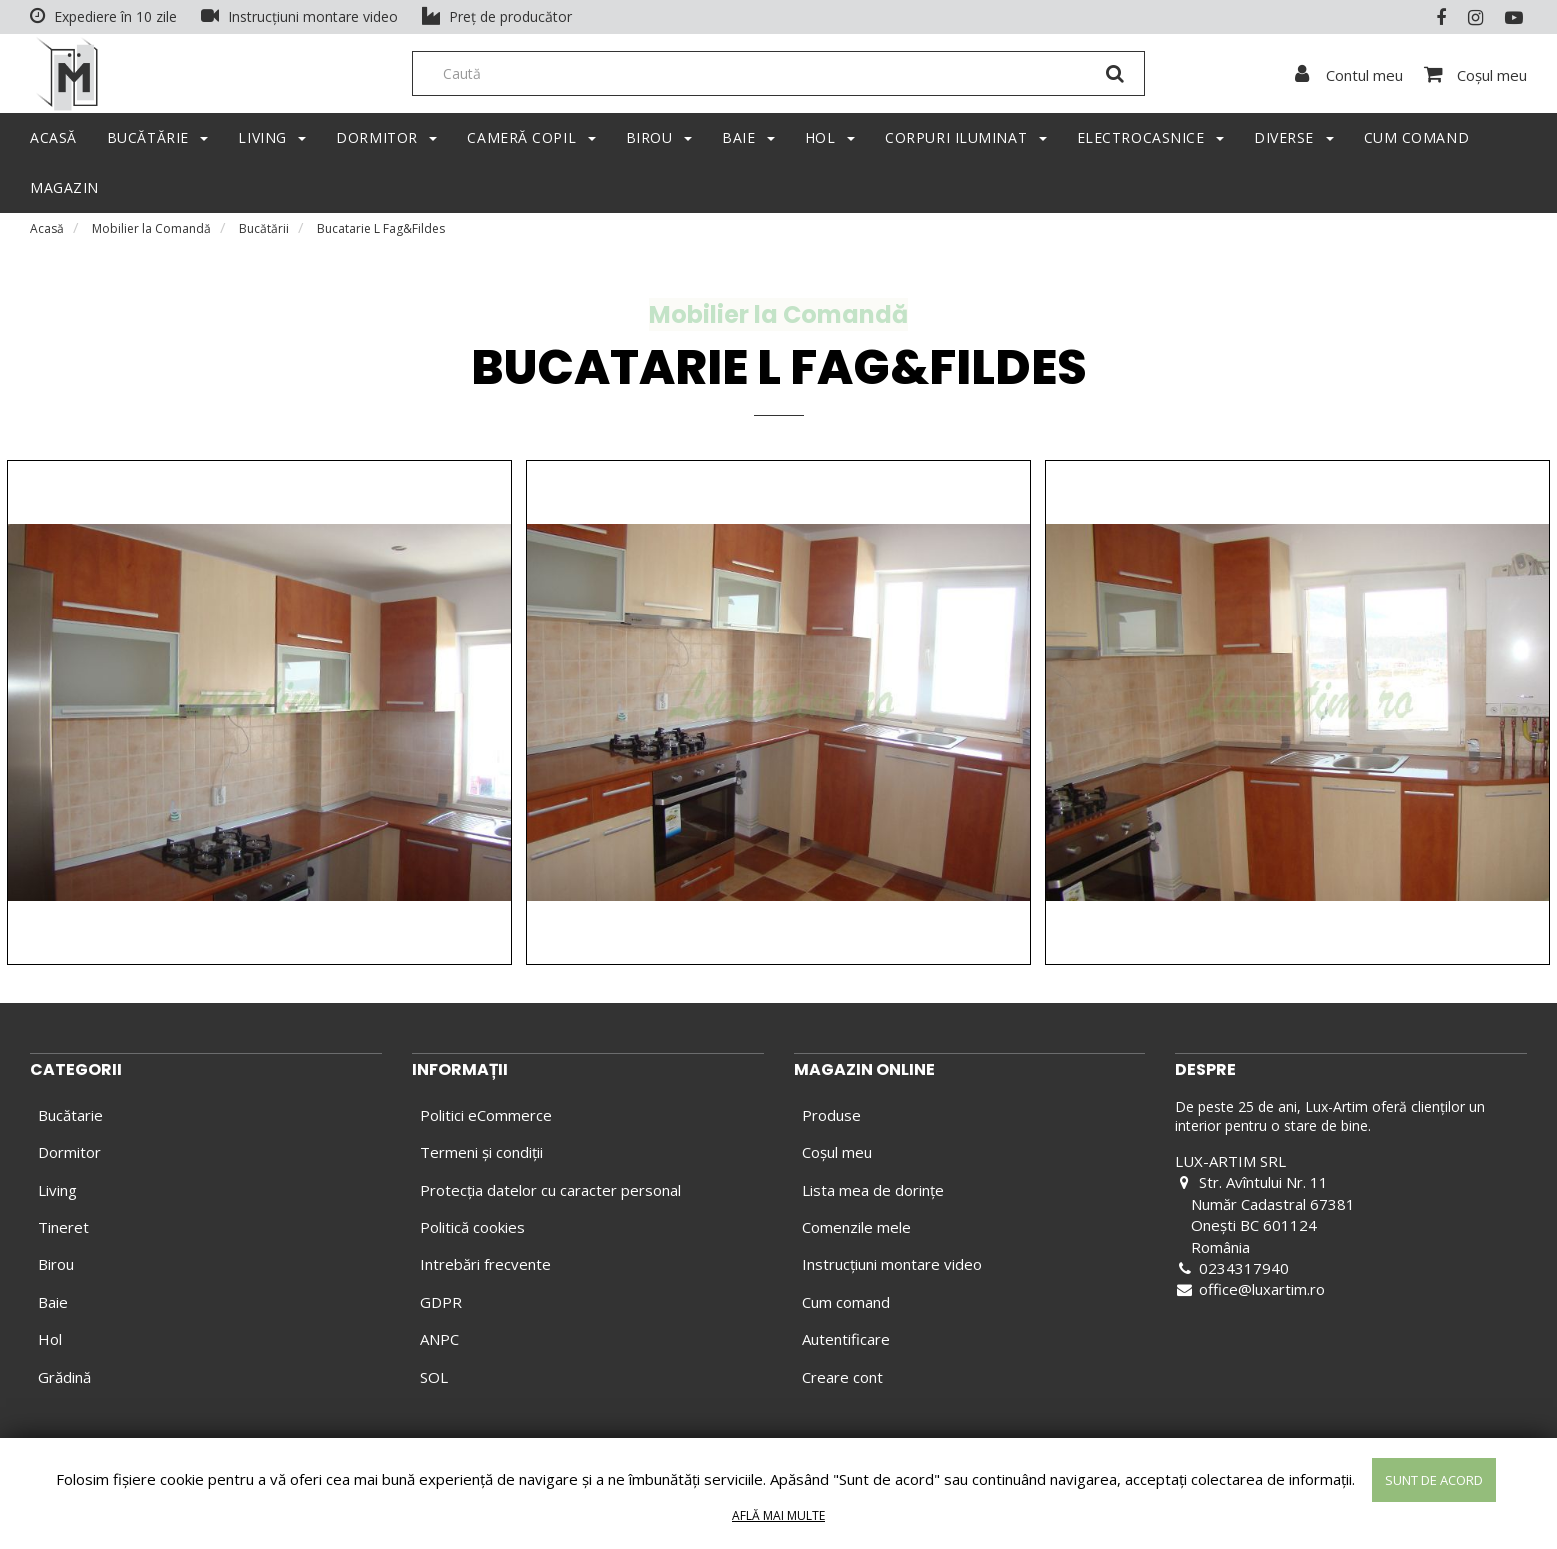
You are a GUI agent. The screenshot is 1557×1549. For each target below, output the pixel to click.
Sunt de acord (1434, 1480)
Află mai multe (778, 1515)
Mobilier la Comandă (151, 234)
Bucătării (264, 234)
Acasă (47, 234)
